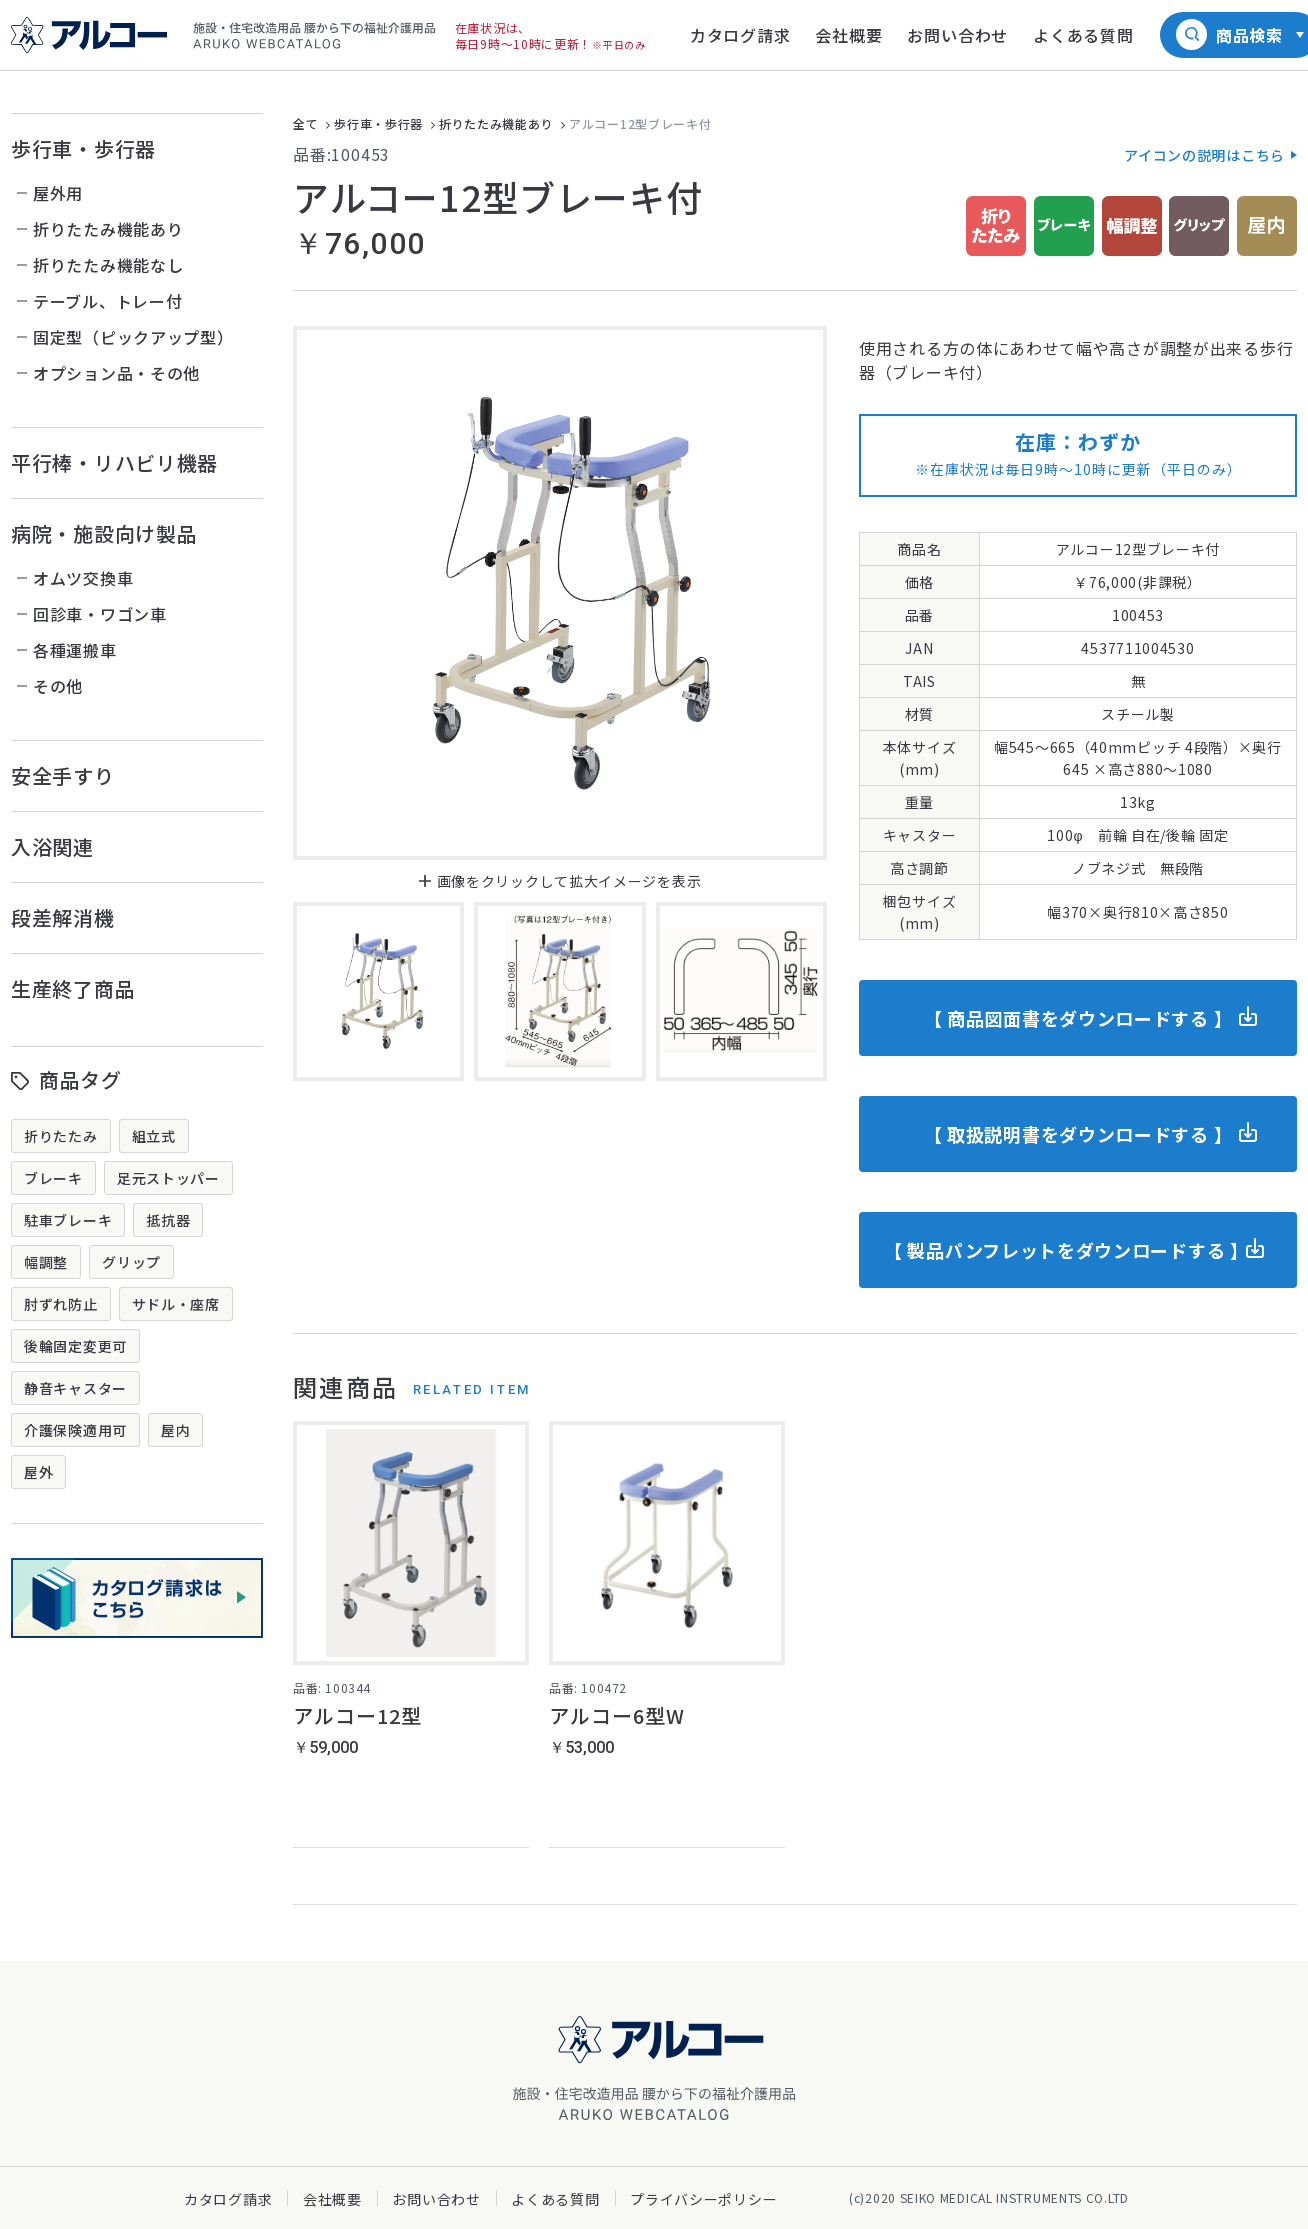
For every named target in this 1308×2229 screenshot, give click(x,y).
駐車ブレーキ (68, 1220)
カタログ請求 (228, 2199)
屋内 (175, 1430)
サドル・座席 (176, 1304)
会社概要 (332, 2199)
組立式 (154, 1136)
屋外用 (58, 193)
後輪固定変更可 (75, 1346)
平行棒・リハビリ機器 (114, 462)
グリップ (131, 1262)
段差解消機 (63, 917)
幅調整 (46, 1262)
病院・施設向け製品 (104, 533)
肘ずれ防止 (61, 1304)
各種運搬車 (75, 650)
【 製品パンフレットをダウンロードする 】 (1066, 1250)
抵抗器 (168, 1220)
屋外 (38, 1472)
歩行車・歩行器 (83, 148)
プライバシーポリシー (703, 2199)
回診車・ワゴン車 (100, 614)
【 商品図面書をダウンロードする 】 (1078, 1018)
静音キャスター (75, 1388)
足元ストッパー (168, 1178)
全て (305, 123)
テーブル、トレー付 (107, 301)
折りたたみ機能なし (108, 265)
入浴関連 (52, 846)
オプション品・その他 (116, 373)
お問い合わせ (436, 2199)
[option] (560, 593)
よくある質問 (555, 2199)
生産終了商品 (73, 988)
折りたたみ (61, 1136)
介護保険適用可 (75, 1430)
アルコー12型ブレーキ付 (640, 123)
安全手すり (63, 775)
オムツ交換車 (83, 578)
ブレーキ (53, 1178)
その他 (58, 686)
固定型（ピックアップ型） (133, 337)
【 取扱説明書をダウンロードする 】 (1078, 1134)
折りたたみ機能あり (108, 229)
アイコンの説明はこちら (1204, 155)
